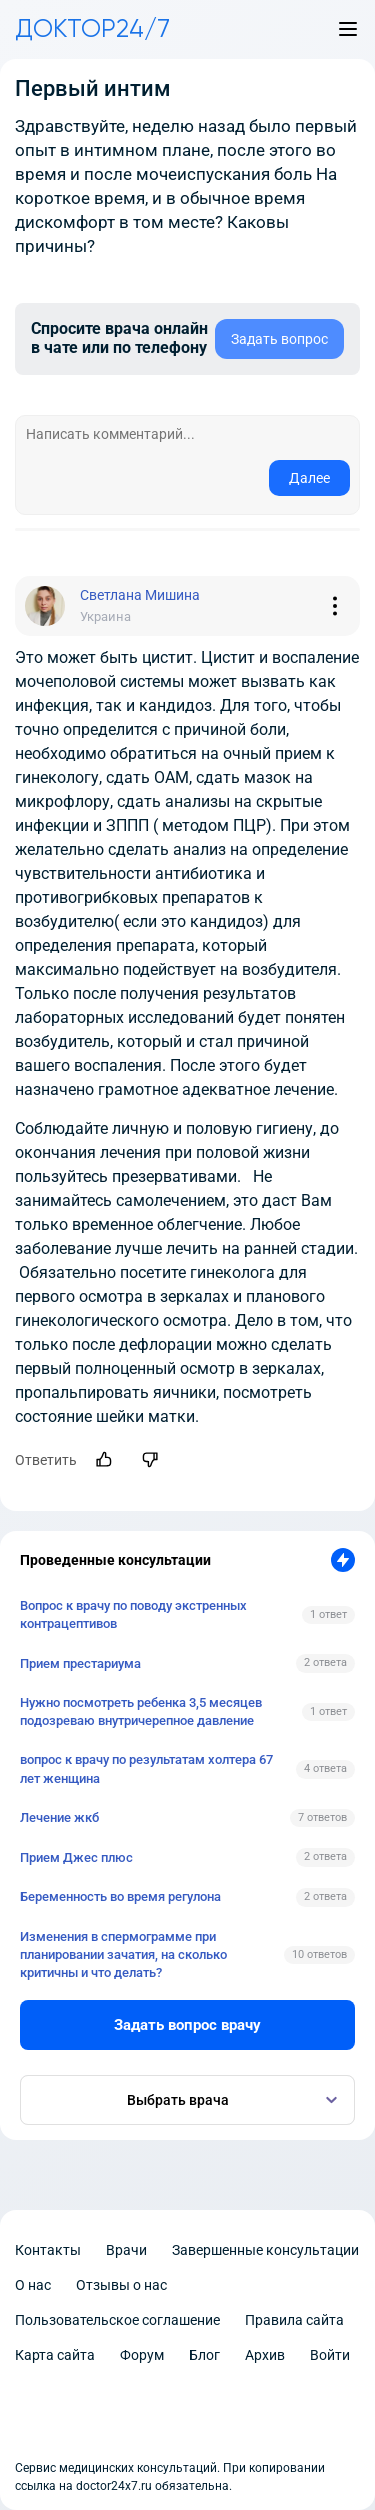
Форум (142, 2355)
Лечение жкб (59, 1817)
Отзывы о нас (121, 2285)
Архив (265, 2355)
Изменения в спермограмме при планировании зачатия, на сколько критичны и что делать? (123, 1954)
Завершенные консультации (265, 2250)
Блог (204, 2355)
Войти (330, 2355)
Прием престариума (80, 1663)
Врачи (126, 2250)
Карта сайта (55, 2355)
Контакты (48, 2250)
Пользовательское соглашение (117, 2320)
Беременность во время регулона (120, 1896)
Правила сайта (294, 2320)
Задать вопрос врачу (187, 2025)
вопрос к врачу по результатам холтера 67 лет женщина (146, 1768)
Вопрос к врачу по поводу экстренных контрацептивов (133, 1614)
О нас (33, 2285)
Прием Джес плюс (76, 1857)
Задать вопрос (279, 339)
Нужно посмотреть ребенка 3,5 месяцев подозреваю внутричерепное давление (141, 1711)
